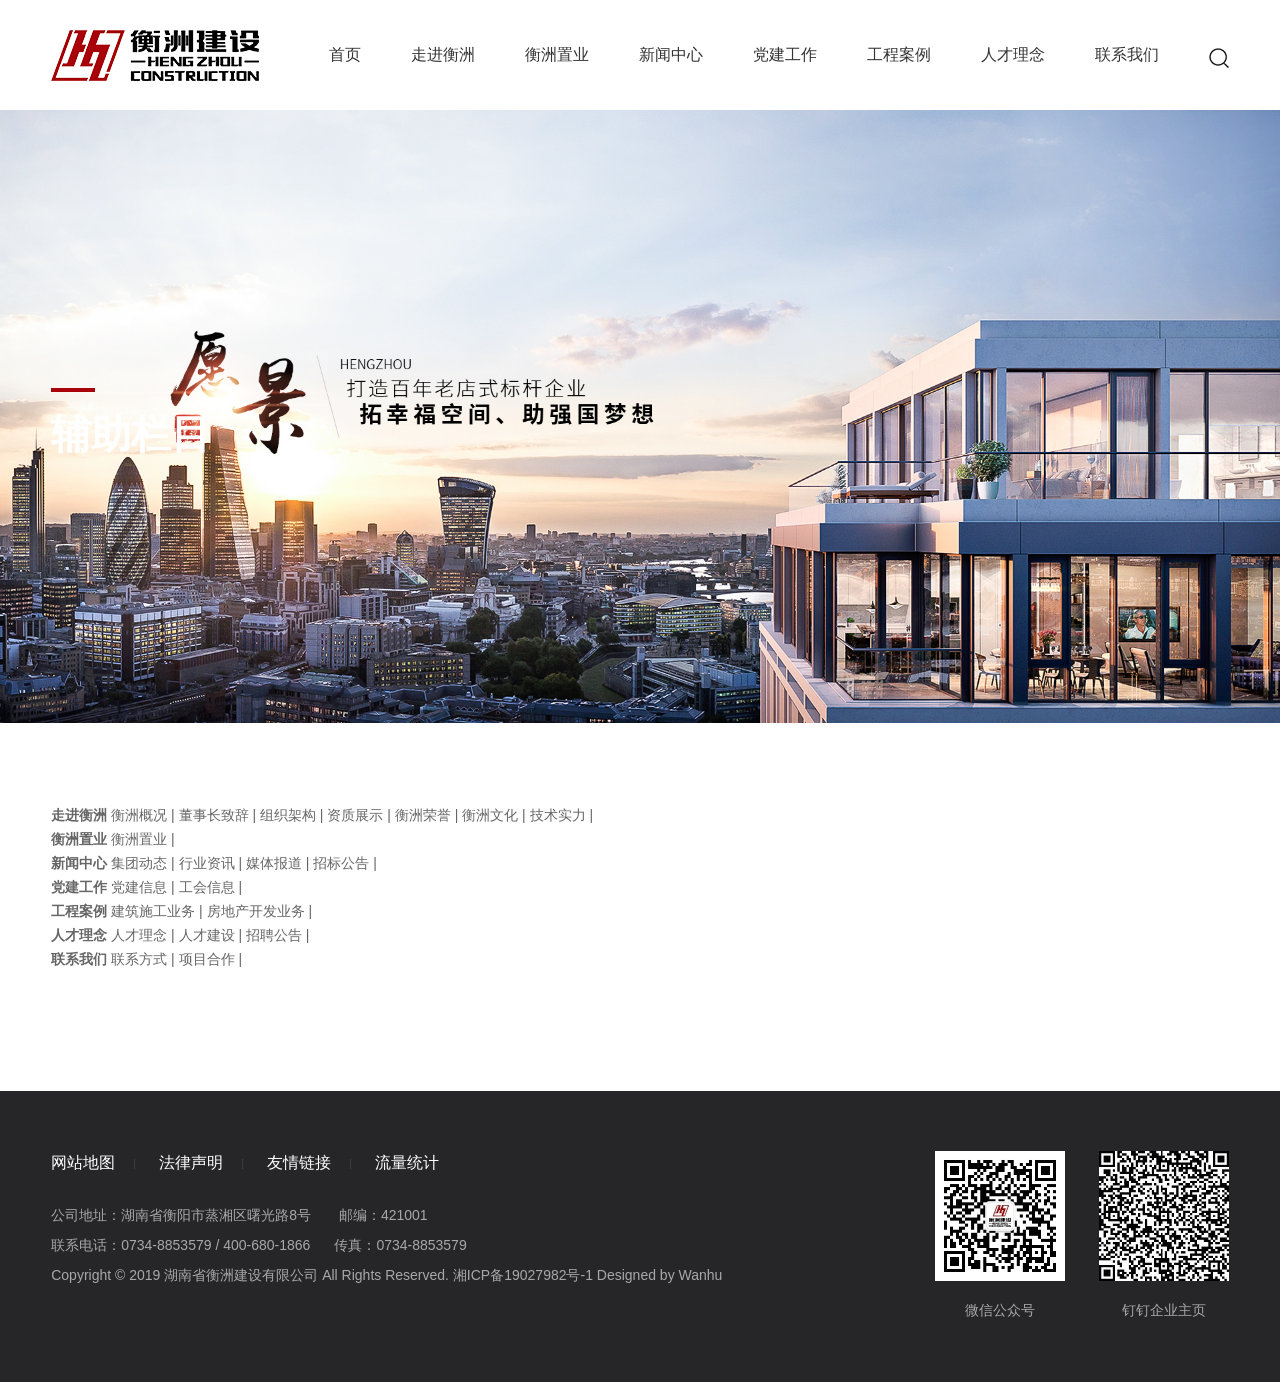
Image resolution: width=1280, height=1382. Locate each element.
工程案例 (899, 54)
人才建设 (207, 935)
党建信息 (139, 887)
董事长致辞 (214, 815)
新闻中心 (671, 54)
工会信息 (207, 887)
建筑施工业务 (153, 911)
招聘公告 (274, 935)
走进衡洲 (443, 54)
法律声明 (191, 1162)
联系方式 (139, 959)
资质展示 (355, 815)
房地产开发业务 (256, 911)
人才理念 (1013, 54)
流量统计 (407, 1162)
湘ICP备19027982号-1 (523, 1275)
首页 (345, 54)
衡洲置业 (557, 54)
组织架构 (288, 815)
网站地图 (83, 1162)
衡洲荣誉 (423, 815)
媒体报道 (274, 863)
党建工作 (785, 54)
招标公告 (341, 863)
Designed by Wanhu (660, 1275)
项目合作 (207, 959)
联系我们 (1127, 54)
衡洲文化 (490, 815)
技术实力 (558, 815)
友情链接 (299, 1162)
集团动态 (139, 863)
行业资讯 (207, 863)
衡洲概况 (139, 815)
